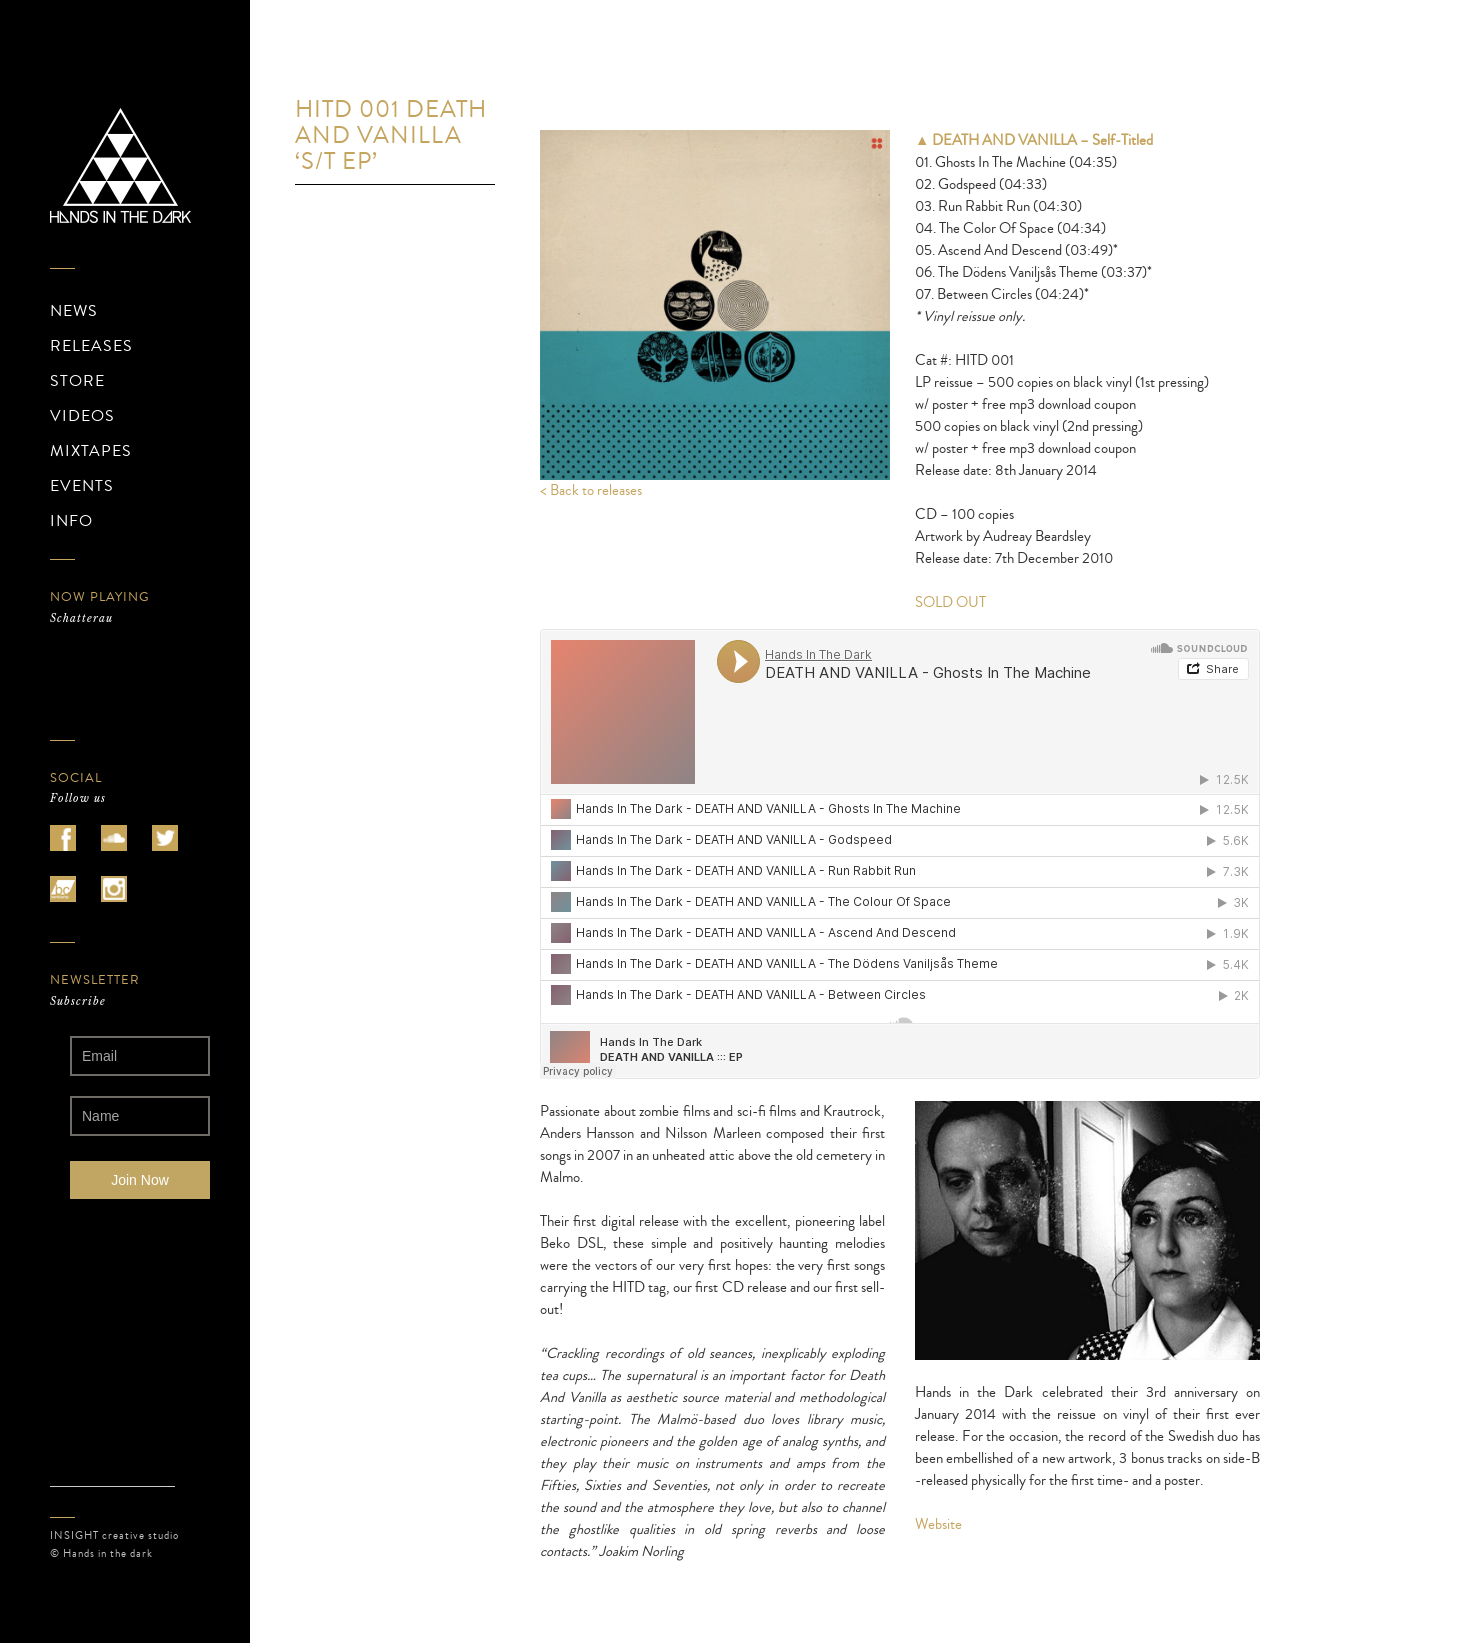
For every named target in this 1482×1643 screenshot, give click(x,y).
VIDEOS (82, 416)
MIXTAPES (91, 451)
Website (938, 1524)
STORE (77, 381)
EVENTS (82, 486)
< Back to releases (591, 490)
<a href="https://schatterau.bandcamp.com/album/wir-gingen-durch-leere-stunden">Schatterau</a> (140, 674)
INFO (71, 521)
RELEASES (91, 346)
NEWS (74, 311)
